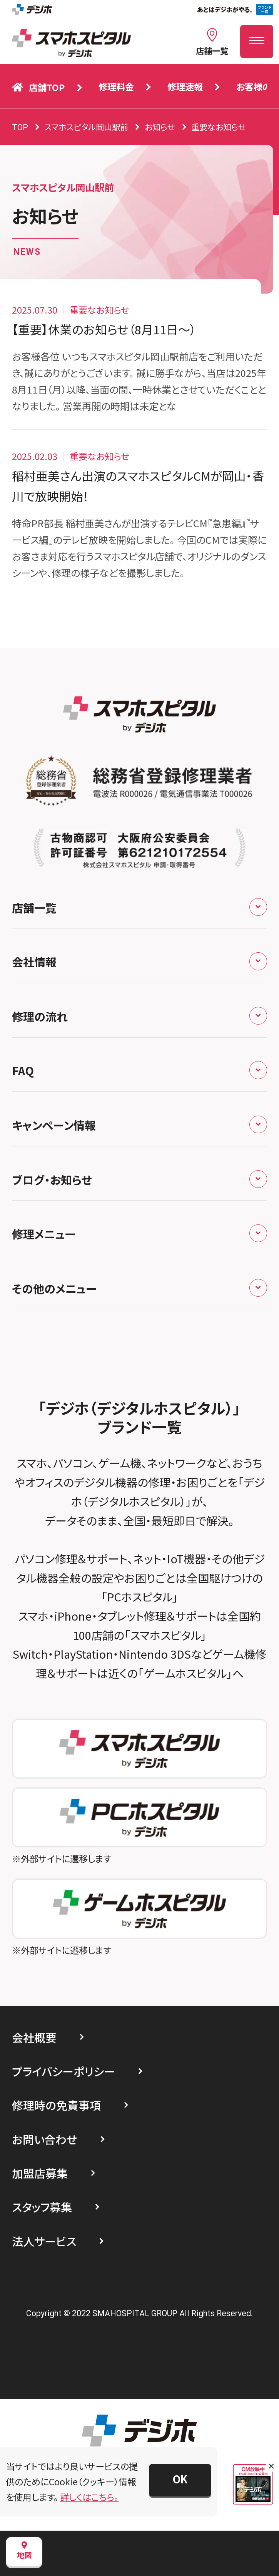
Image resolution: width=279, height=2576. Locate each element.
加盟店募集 (40, 2173)
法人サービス (44, 2241)
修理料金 (116, 86)
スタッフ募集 (42, 2207)
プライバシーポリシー (63, 2071)
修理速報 (185, 86)
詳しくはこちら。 (89, 2496)
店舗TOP (38, 87)
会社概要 (34, 2037)
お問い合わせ (44, 2139)
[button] (180, 2480)
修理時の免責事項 (56, 2105)
